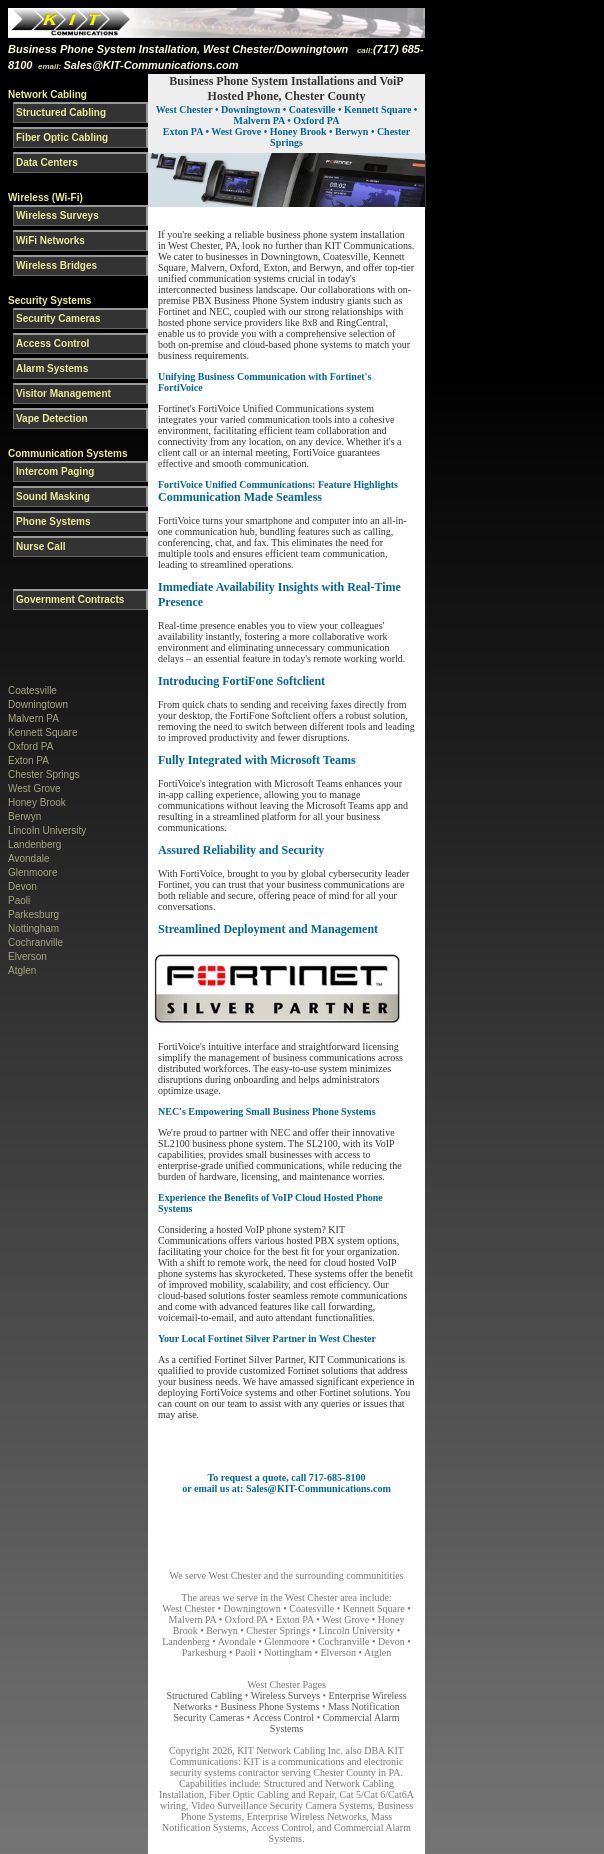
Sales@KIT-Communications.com (150, 65)
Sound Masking (53, 496)
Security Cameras (58, 318)
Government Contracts (70, 599)
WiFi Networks (50, 240)
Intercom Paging (55, 471)
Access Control (52, 343)
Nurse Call (40, 546)
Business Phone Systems (271, 1706)
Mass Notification (364, 1706)
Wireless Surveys (57, 215)
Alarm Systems (52, 368)
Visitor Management (63, 393)
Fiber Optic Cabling (62, 137)
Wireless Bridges (56, 265)
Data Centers (47, 162)
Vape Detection (52, 418)
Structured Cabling (61, 112)
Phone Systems (53, 521)
